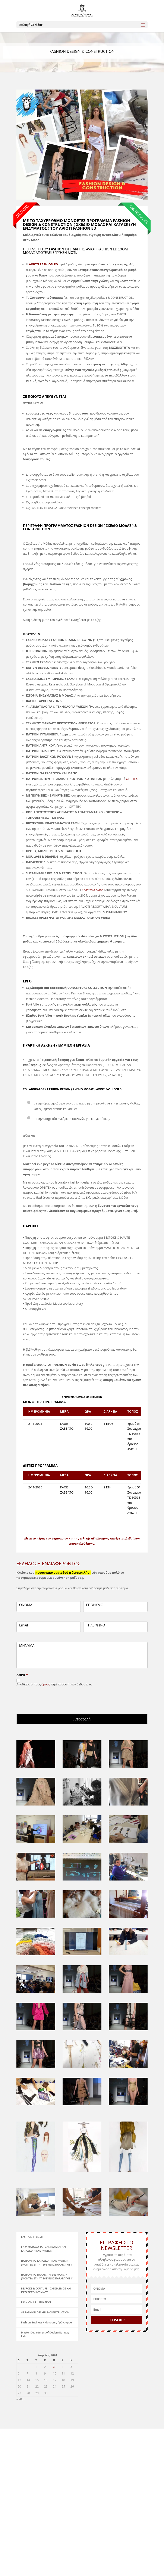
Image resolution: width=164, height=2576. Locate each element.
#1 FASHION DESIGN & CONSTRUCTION (45, 2312)
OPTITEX (132, 779)
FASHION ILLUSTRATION (36, 2302)
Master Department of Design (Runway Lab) (45, 2334)
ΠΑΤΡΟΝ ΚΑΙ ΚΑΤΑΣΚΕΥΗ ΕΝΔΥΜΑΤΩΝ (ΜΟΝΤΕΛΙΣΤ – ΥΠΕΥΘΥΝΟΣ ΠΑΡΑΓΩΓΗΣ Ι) (47, 2262)
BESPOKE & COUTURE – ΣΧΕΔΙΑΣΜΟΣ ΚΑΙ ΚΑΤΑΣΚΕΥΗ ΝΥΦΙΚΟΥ (46, 2290)
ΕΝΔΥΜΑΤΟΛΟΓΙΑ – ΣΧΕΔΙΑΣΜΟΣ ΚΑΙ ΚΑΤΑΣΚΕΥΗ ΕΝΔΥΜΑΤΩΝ (43, 2249)
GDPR (22, 1675)
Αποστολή (82, 1719)
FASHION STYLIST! (32, 2237)
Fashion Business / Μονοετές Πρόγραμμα (46, 2322)
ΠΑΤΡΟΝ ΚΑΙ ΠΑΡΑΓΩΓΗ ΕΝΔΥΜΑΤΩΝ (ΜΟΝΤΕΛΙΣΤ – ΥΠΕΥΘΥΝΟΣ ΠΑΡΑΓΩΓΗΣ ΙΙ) (47, 2276)
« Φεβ (20, 2399)
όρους (45, 1684)
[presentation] (48, 1699)
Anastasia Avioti (93, 890)
